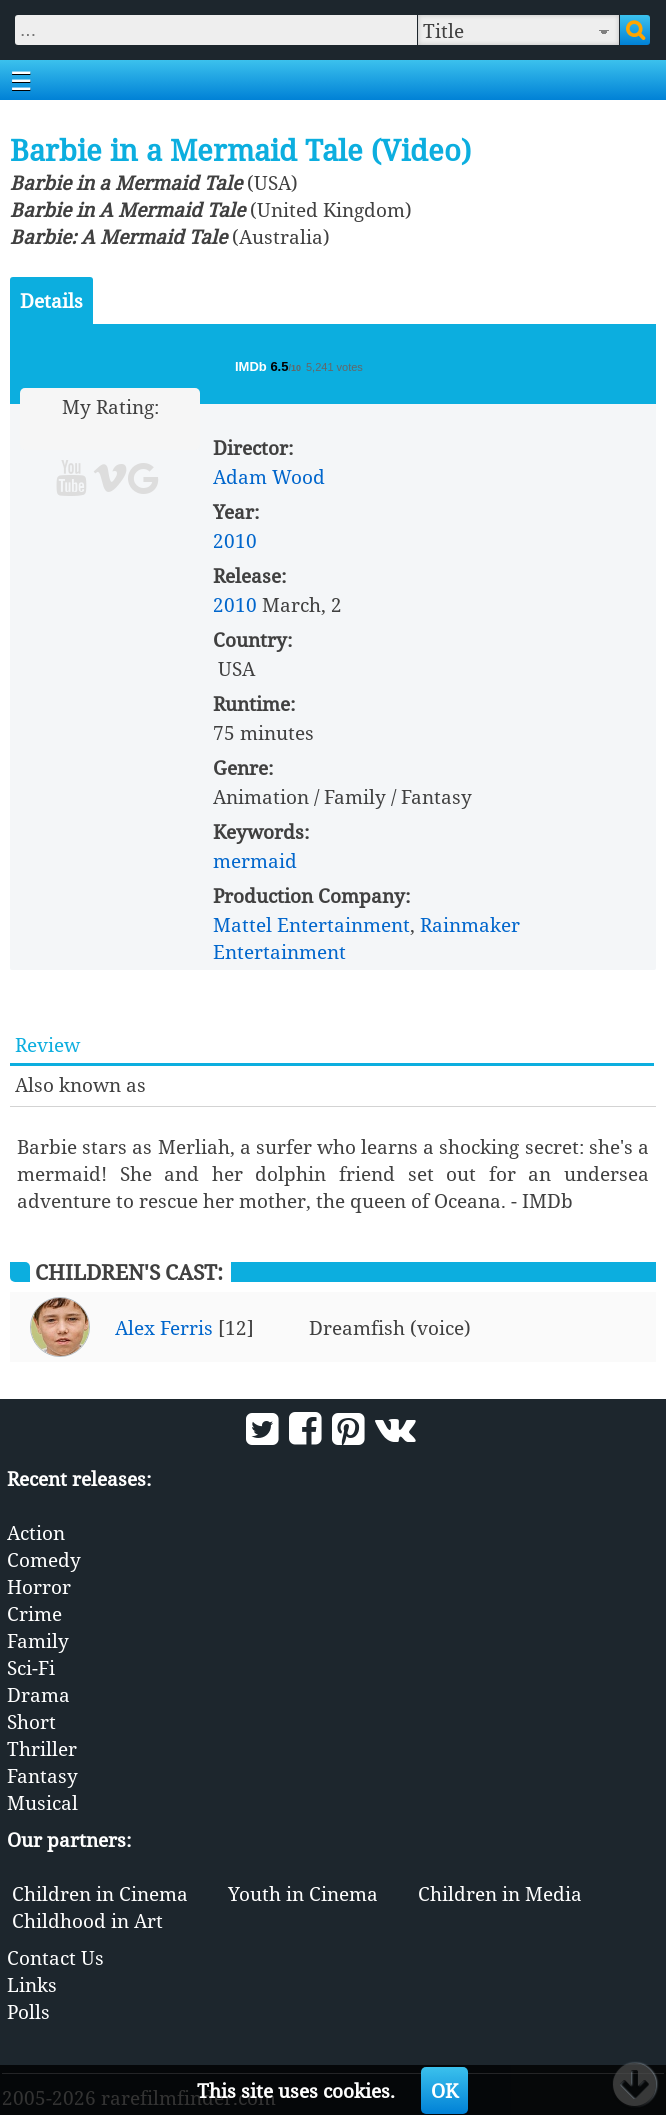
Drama (38, 1694)
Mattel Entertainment (311, 924)
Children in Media (500, 1893)
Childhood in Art (87, 1920)
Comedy (44, 1559)
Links (32, 1984)
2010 (235, 540)
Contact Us (55, 1957)
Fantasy (42, 1775)
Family (38, 1640)
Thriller (42, 1748)
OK (444, 2090)
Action (36, 1532)
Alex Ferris (164, 1327)
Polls (28, 2011)
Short (31, 1721)
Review (47, 1044)
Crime (34, 1613)
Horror (39, 1586)
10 (186, 433)
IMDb (252, 366)
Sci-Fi (31, 1667)
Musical (42, 1802)
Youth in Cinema (303, 1893)
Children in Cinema (100, 1893)
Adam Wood (269, 476)
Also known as (80, 1084)
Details (51, 300)
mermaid (255, 860)
